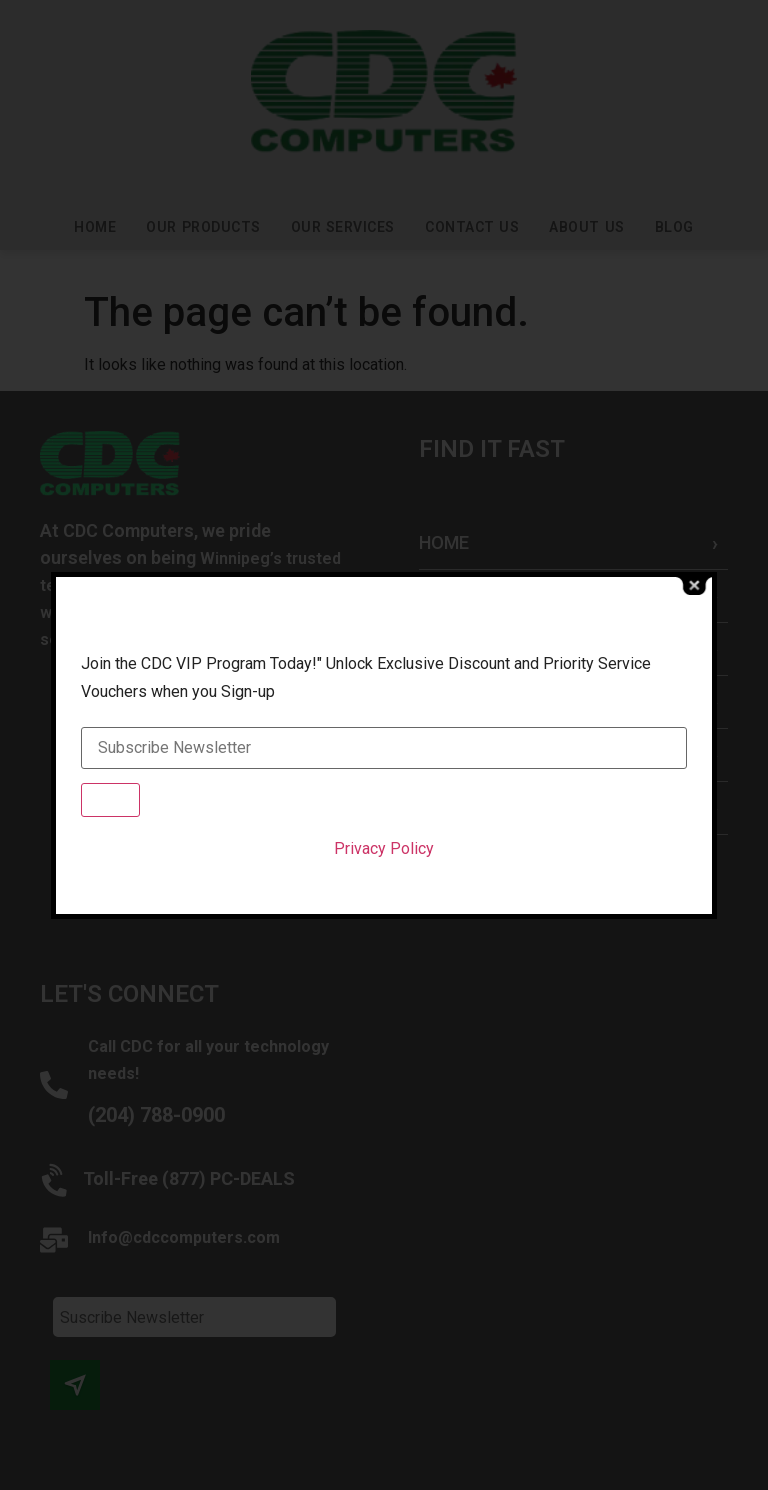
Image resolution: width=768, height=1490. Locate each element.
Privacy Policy (384, 848)
